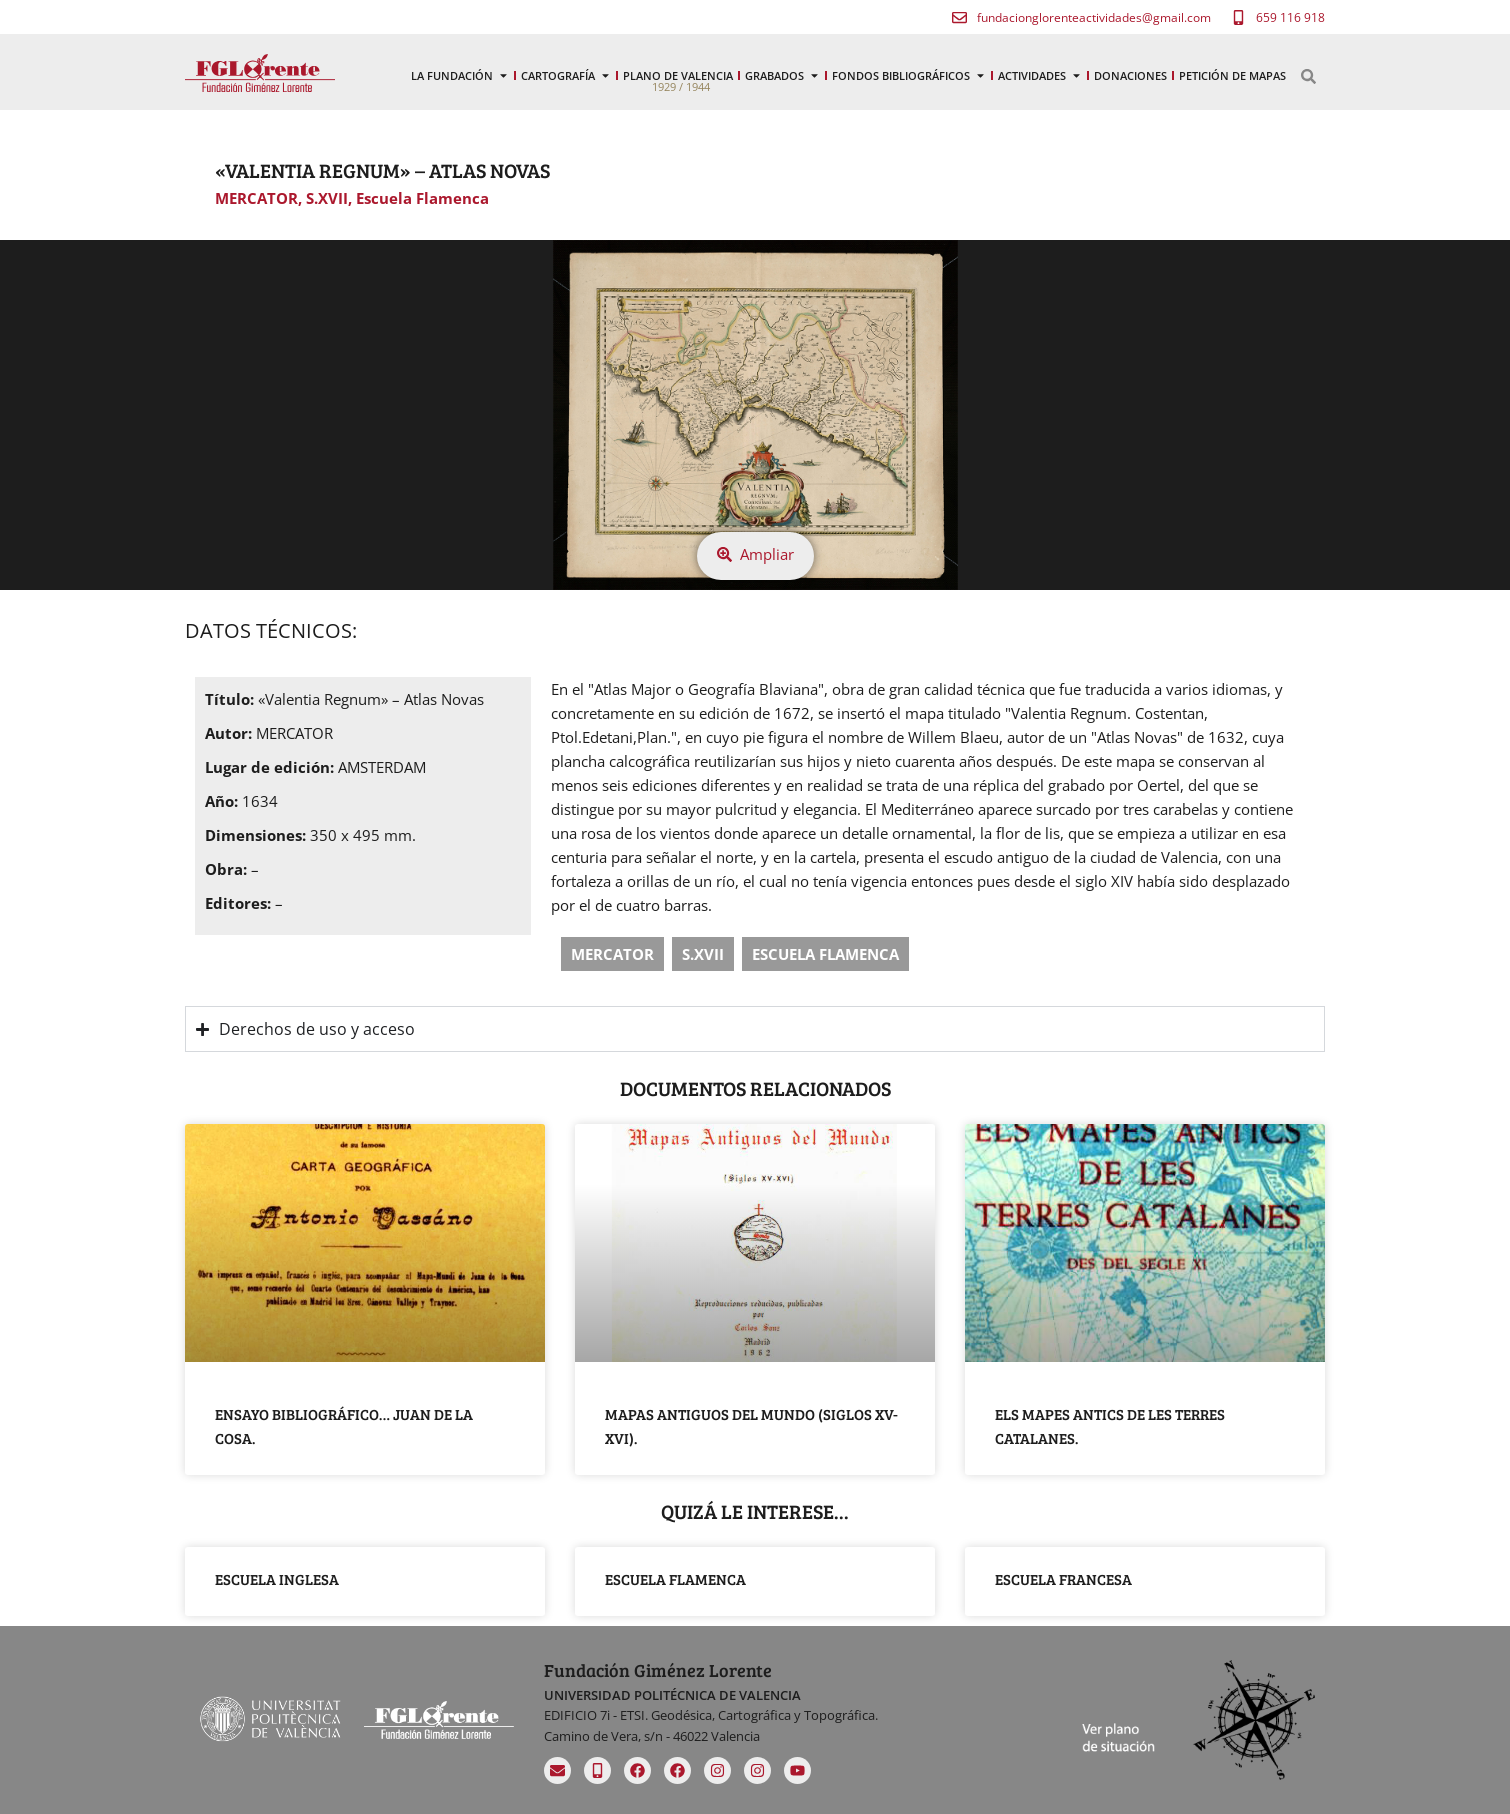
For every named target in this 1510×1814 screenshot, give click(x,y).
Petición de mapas (1232, 75)
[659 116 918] (1238, 17)
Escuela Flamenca (422, 198)
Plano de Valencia (678, 75)
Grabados (782, 75)
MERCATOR (256, 198)
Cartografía (566, 75)
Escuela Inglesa (277, 1579)
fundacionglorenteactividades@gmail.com (1094, 17)
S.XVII (327, 198)
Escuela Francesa (1063, 1579)
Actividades (1040, 75)
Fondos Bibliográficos (909, 75)
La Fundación (460, 75)
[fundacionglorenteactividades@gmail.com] (959, 17)
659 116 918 (1290, 17)
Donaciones (1130, 75)
